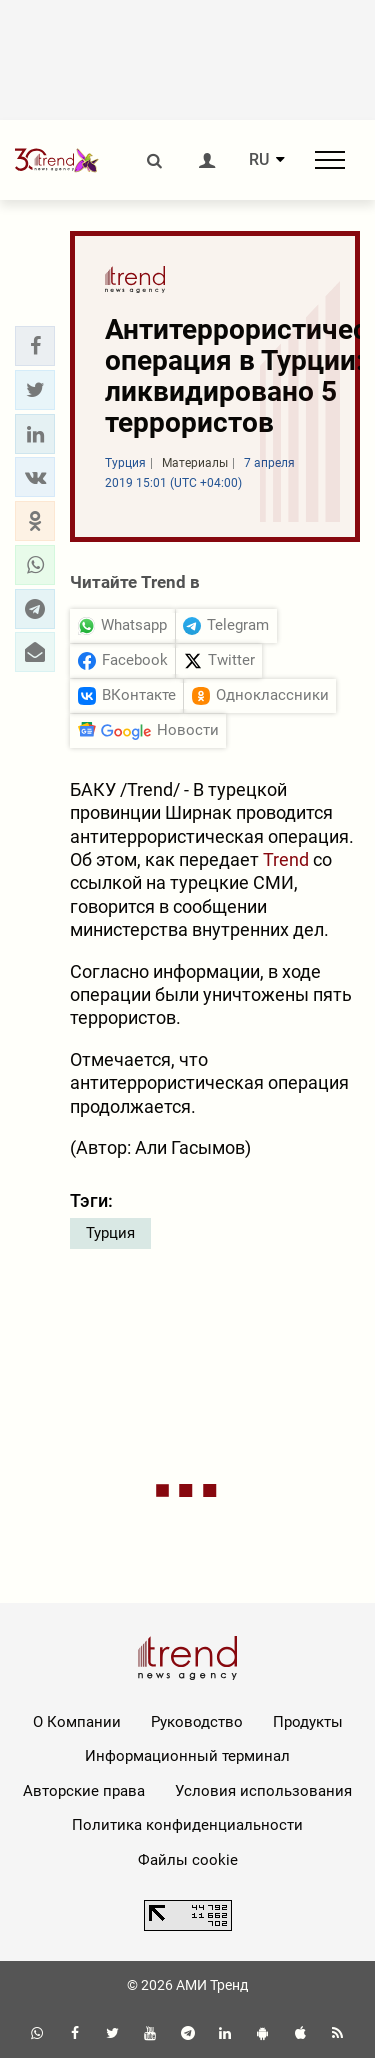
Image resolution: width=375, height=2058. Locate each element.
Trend (286, 859)
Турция (110, 1233)
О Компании (77, 1722)
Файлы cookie (188, 1860)
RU (259, 160)
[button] (35, 346)
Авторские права (84, 1791)
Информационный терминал (187, 1756)
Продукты (308, 1722)
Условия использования (263, 1791)
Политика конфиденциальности (187, 1825)
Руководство (197, 1722)
